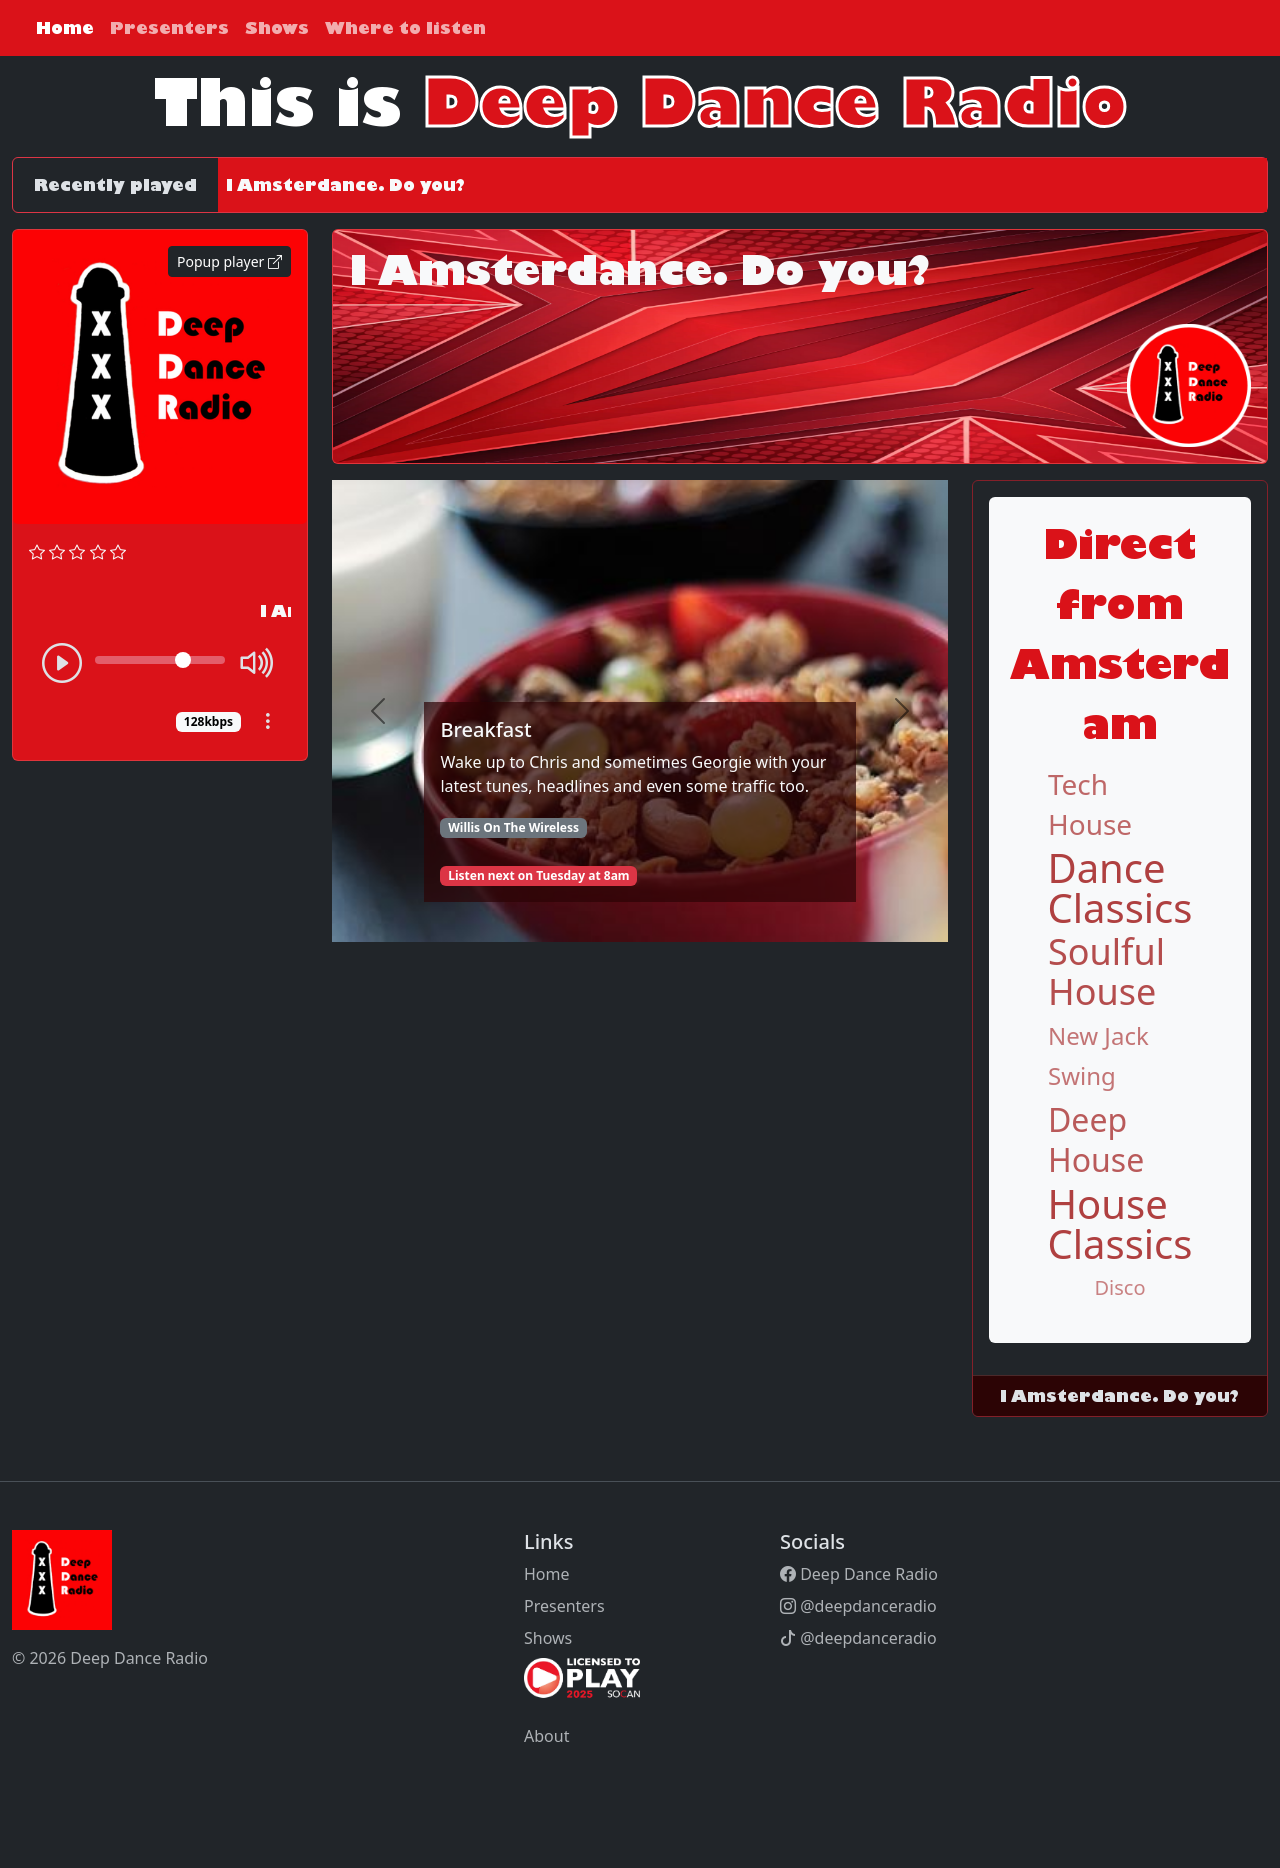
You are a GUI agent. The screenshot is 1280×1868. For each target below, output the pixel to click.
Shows (277, 28)
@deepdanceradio (858, 1606)
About (546, 1736)
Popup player (229, 261)
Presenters (169, 28)
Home (65, 28)
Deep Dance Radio (859, 1574)
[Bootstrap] (128, 1580)
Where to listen (405, 28)
